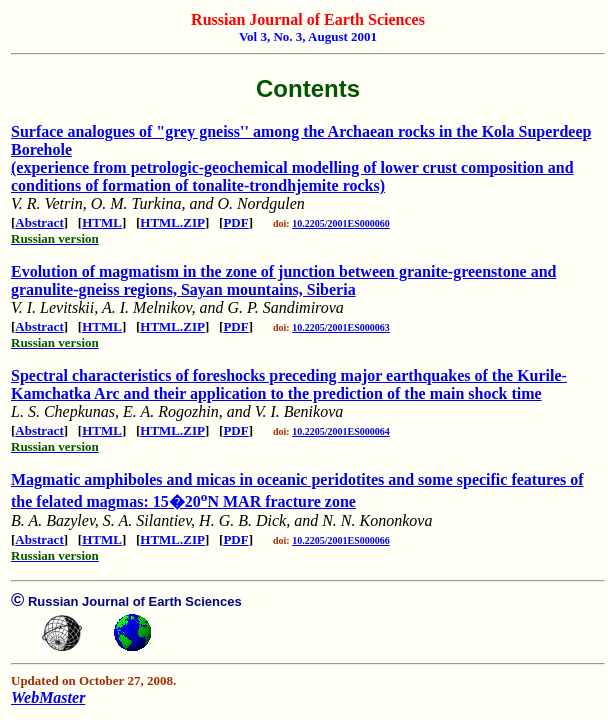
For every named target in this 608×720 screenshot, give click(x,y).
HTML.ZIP (172, 222)
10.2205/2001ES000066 (341, 540)
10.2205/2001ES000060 (341, 223)
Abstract (39, 222)
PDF (235, 222)
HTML (102, 222)
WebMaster (48, 697)
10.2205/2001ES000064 (341, 431)
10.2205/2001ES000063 (341, 327)
